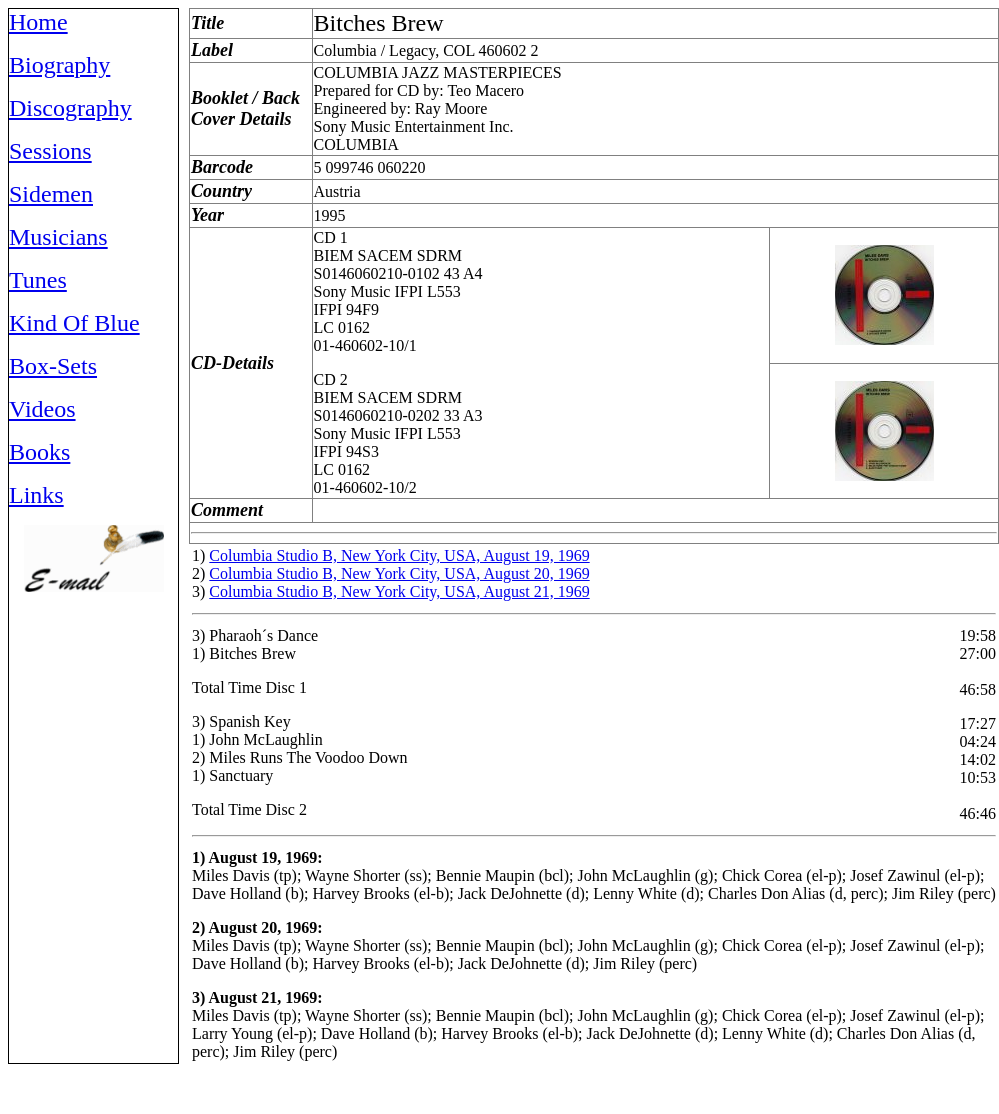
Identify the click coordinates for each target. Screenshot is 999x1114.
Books (39, 452)
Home (38, 22)
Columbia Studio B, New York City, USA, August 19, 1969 (399, 555)
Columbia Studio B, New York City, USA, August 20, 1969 (399, 573)
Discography (70, 108)
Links (36, 495)
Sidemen (51, 194)
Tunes (38, 280)
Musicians (58, 237)
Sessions (50, 151)
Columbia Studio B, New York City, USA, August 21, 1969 (399, 591)
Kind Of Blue (74, 323)
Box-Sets (53, 366)
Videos (42, 409)
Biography (59, 65)
